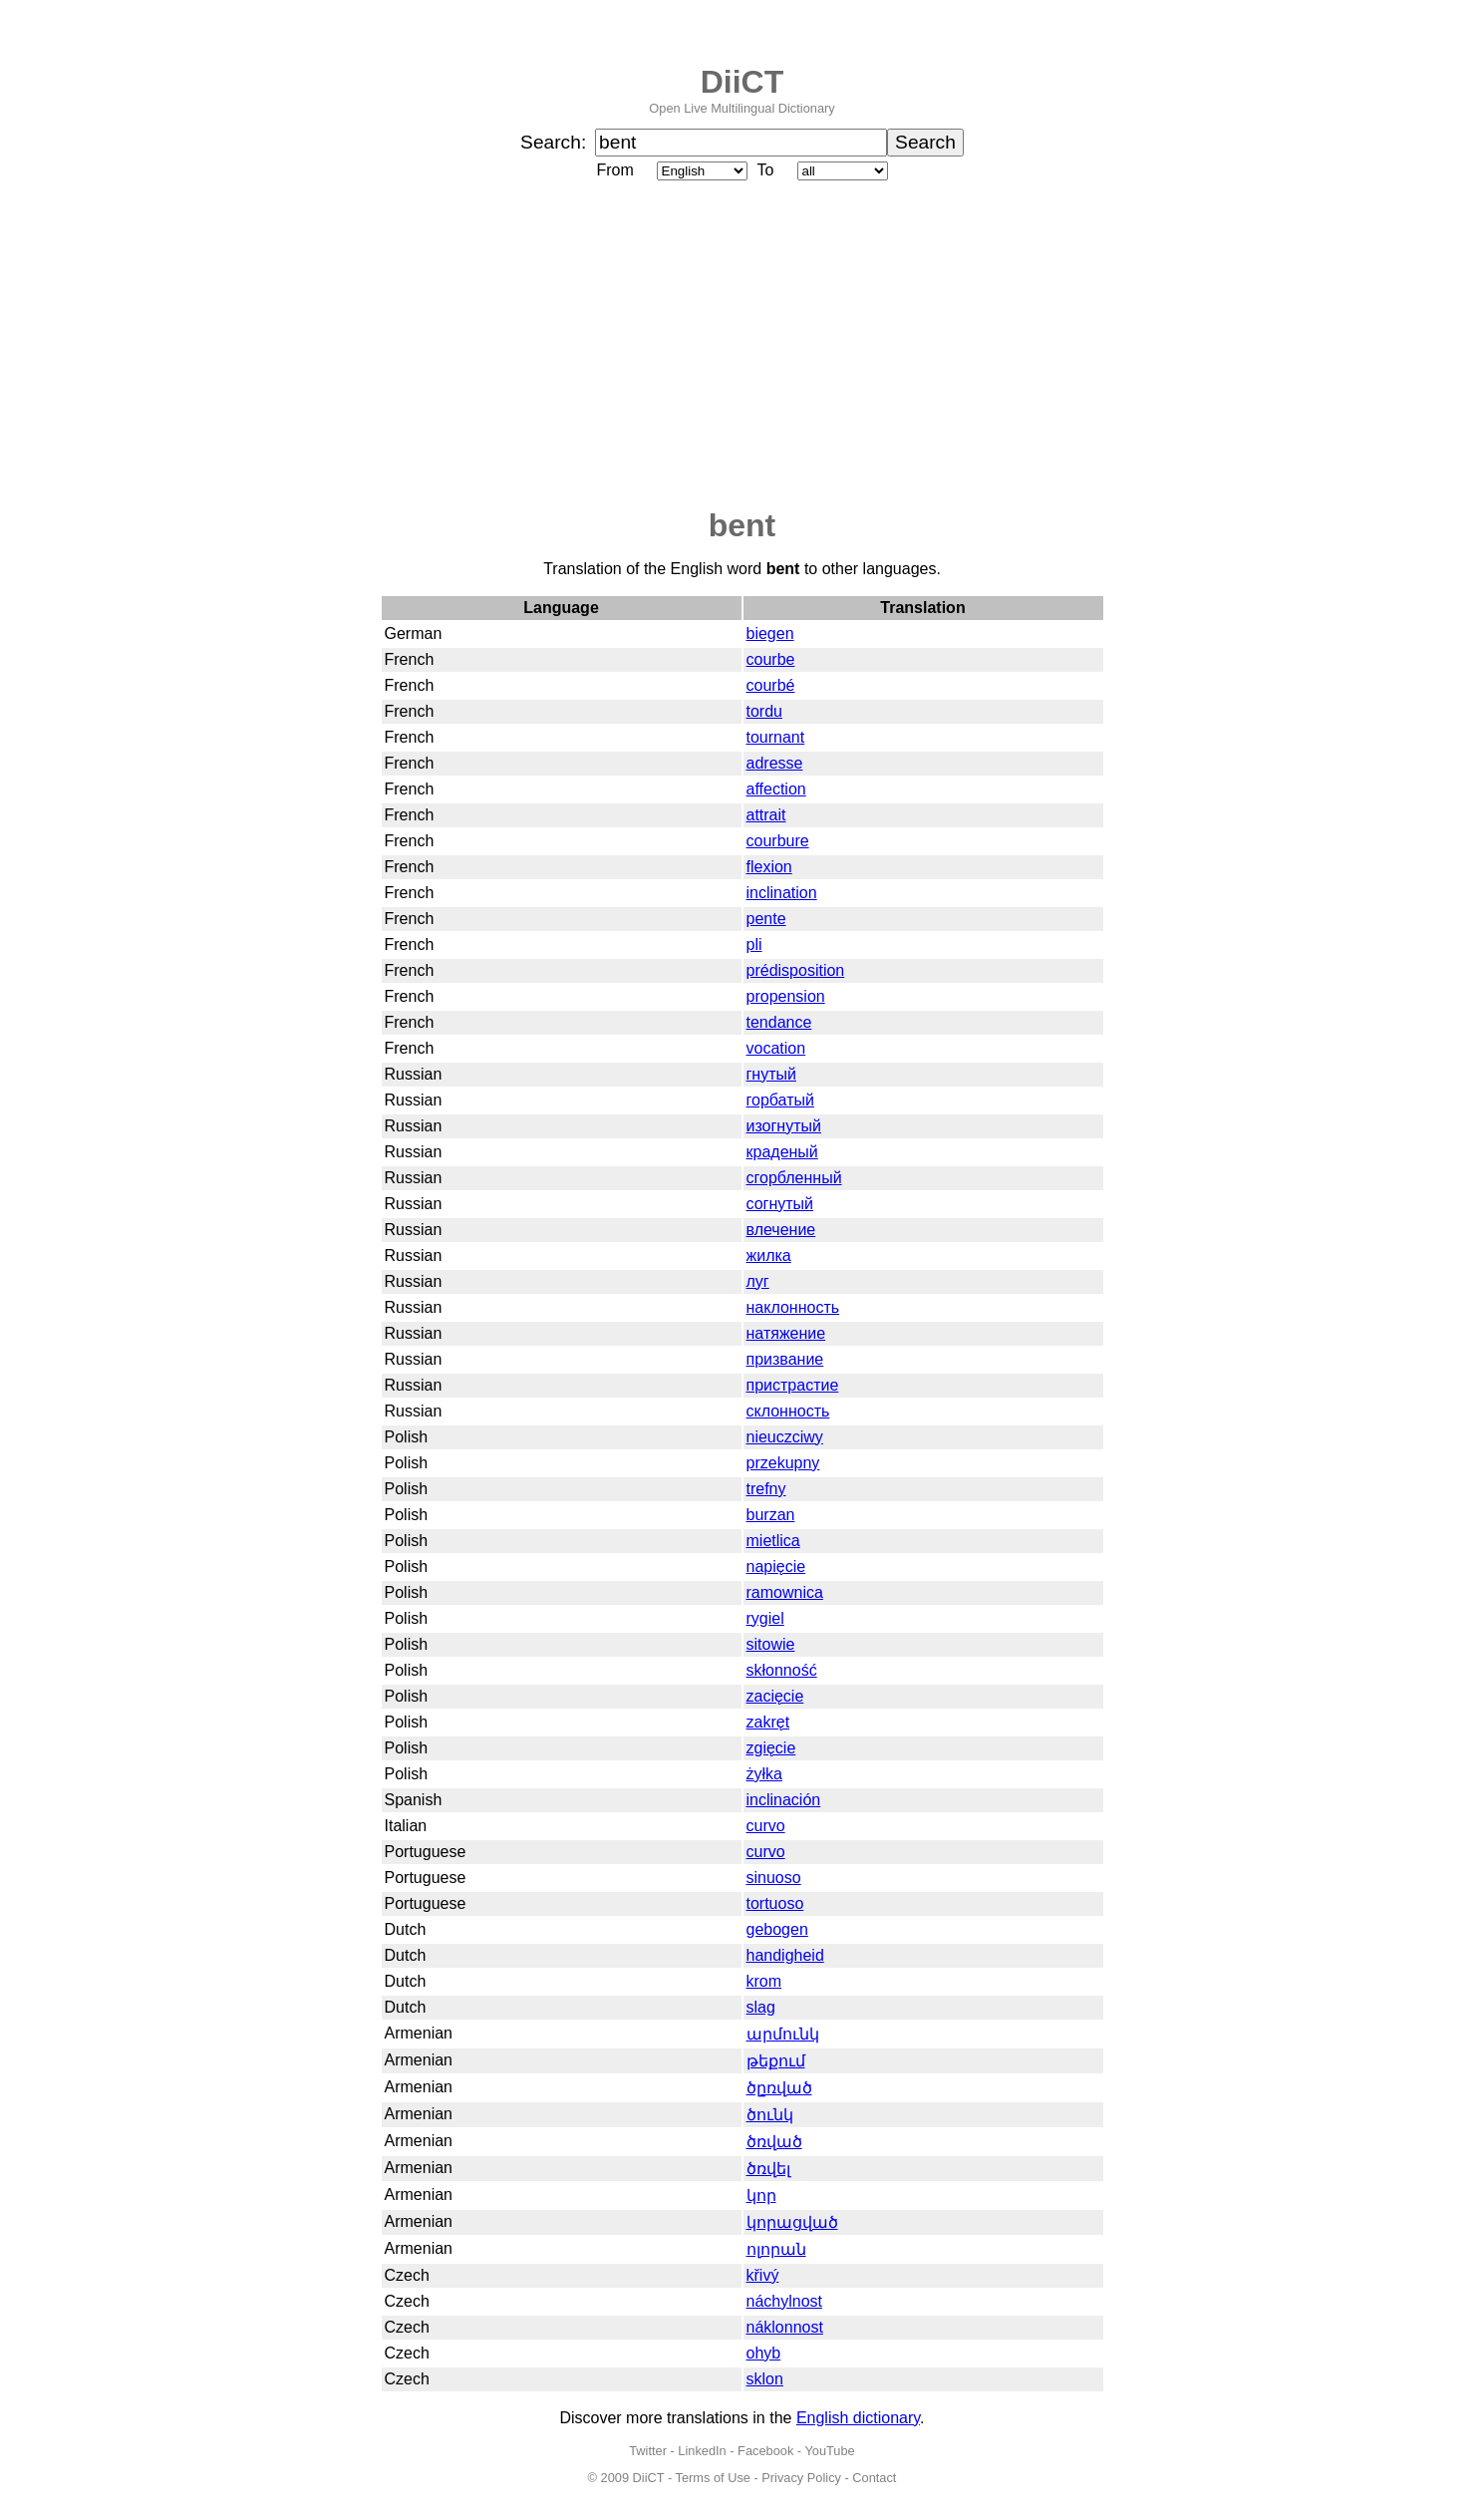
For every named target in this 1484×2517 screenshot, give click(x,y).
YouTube (829, 2450)
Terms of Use (713, 2477)
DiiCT (742, 82)
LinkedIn (702, 2450)
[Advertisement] (742, 345)
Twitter (648, 2450)
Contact (874, 2477)
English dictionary (858, 2417)
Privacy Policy (801, 2477)
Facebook (765, 2450)
